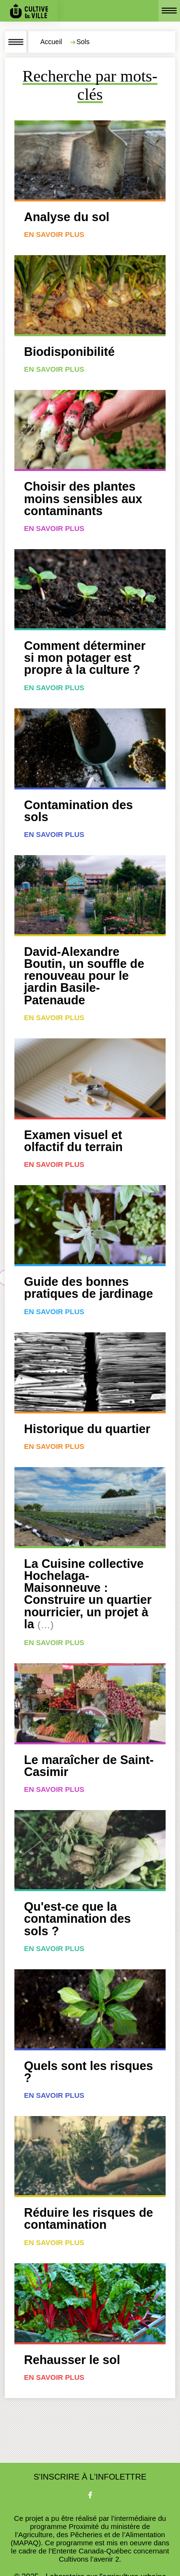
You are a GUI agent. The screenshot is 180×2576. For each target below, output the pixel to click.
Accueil (51, 42)
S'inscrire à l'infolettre (90, 2477)
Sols (82, 42)
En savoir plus (54, 234)
